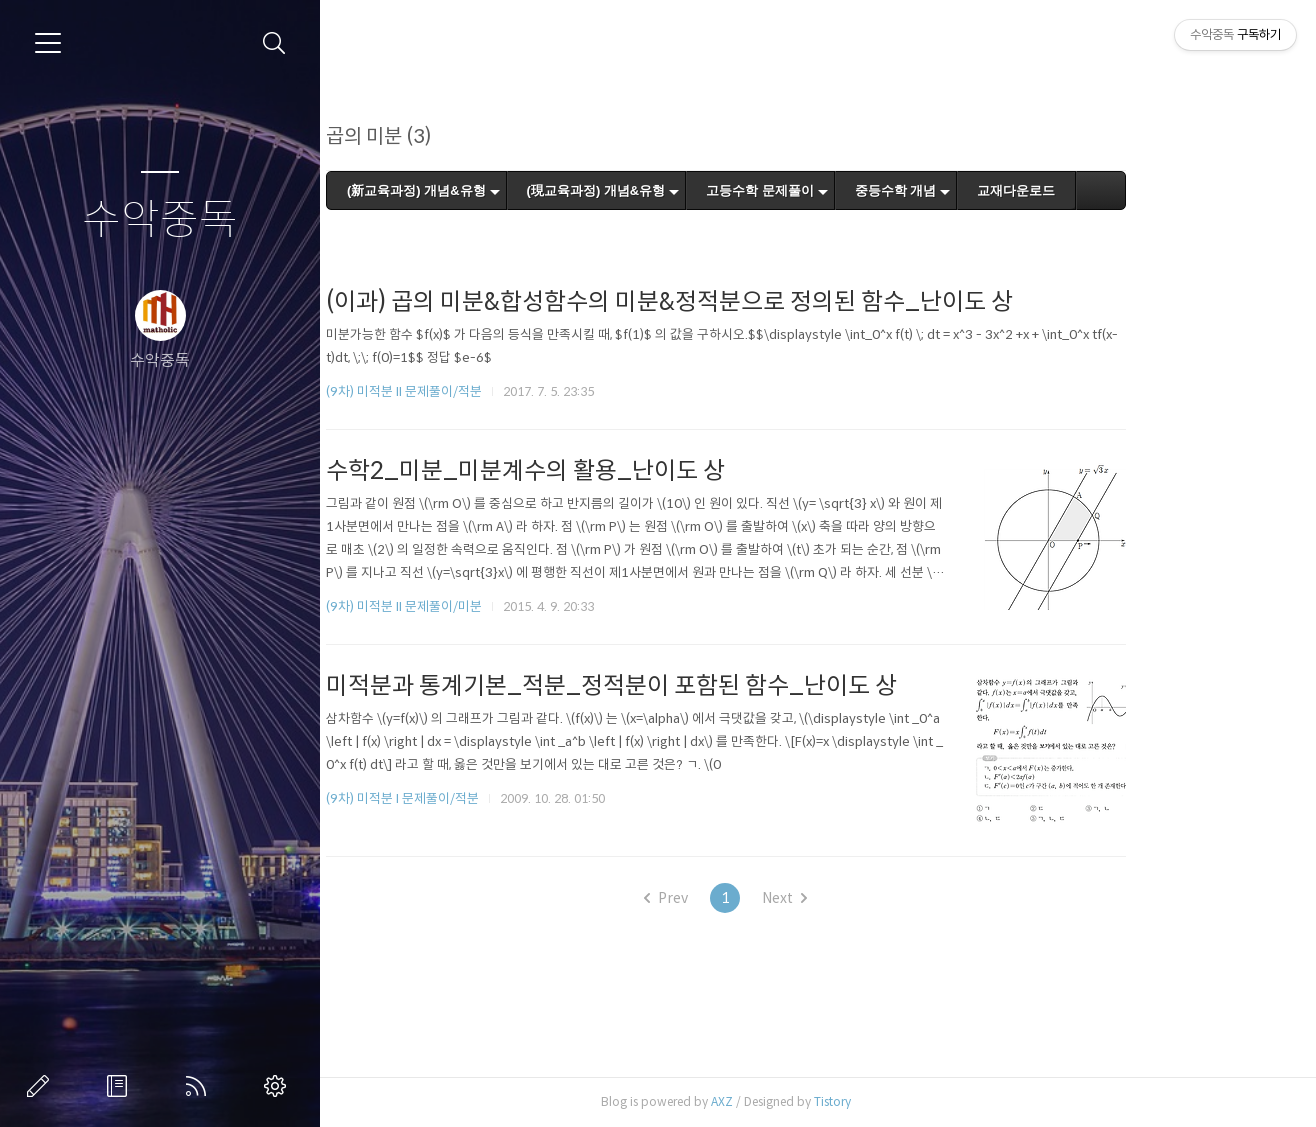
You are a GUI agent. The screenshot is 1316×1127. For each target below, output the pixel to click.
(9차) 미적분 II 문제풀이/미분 (487, 606)
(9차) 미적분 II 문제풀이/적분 (487, 391)
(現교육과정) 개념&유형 (679, 190)
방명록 (121, 1086)
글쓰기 (42, 1086)
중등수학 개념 (979, 190)
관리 (279, 1086)
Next (868, 898)
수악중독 (160, 220)
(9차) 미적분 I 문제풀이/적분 (485, 798)
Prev (750, 898)
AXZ (805, 1101)
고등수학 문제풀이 (844, 190)
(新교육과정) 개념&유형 (499, 190)
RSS (200, 1086)
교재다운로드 (1100, 190)
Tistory (915, 1101)
